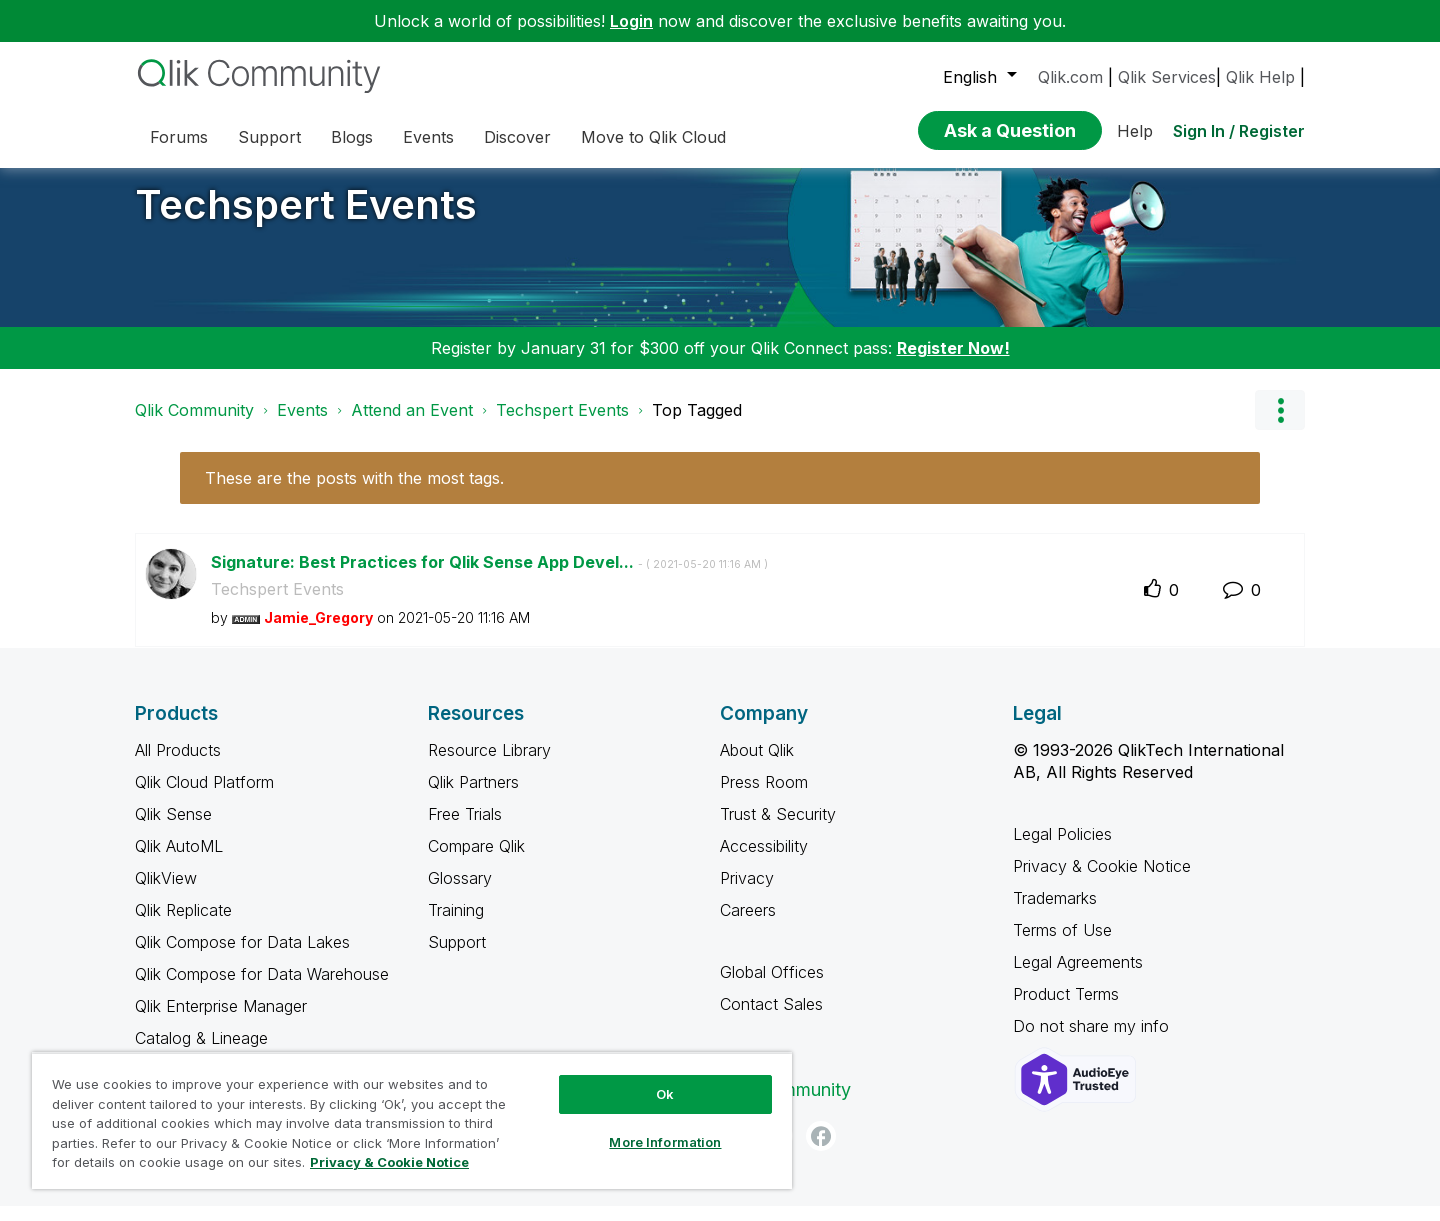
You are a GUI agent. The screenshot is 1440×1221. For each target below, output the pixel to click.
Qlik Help (1260, 77)
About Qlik (757, 765)
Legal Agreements (1078, 977)
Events (302, 425)
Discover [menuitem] (517, 137)
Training (456, 925)
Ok (665, 1094)
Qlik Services (1167, 77)
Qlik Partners (473, 797)
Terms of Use (1062, 945)
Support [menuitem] (269, 137)
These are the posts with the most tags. (354, 493)
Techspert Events (306, 219)
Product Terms (1066, 1009)
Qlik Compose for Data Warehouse (262, 989)
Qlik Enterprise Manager (221, 1021)
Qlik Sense (173, 829)
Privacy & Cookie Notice (1102, 881)
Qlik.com (1070, 77)
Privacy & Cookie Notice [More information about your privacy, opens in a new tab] (389, 1162)
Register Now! (953, 363)
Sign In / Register (1239, 131)
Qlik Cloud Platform (204, 797)
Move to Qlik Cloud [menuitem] (653, 137)
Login (631, 21)
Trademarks (1055, 913)
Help (1135, 131)
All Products (178, 765)
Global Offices (772, 987)
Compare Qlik (476, 861)
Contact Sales (771, 1019)
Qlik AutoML (179, 861)
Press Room (764, 797)
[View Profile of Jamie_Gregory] (318, 632)
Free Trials (465, 829)
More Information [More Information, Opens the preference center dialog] (665, 1142)
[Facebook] (821, 1151)
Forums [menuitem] (179, 137)
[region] (412, 1120)
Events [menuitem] (428, 137)
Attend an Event (412, 425)
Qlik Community (194, 425)
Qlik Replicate (183, 925)
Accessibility (764, 861)
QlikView (166, 893)
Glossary (460, 893)
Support (457, 957)
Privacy (747, 893)
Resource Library (489, 765)
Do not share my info (1093, 1041)
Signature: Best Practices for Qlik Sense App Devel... (489, 577)
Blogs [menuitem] (352, 137)
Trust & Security (778, 829)
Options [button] (1280, 425)
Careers (748, 925)
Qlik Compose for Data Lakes (242, 957)
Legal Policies (1062, 849)
